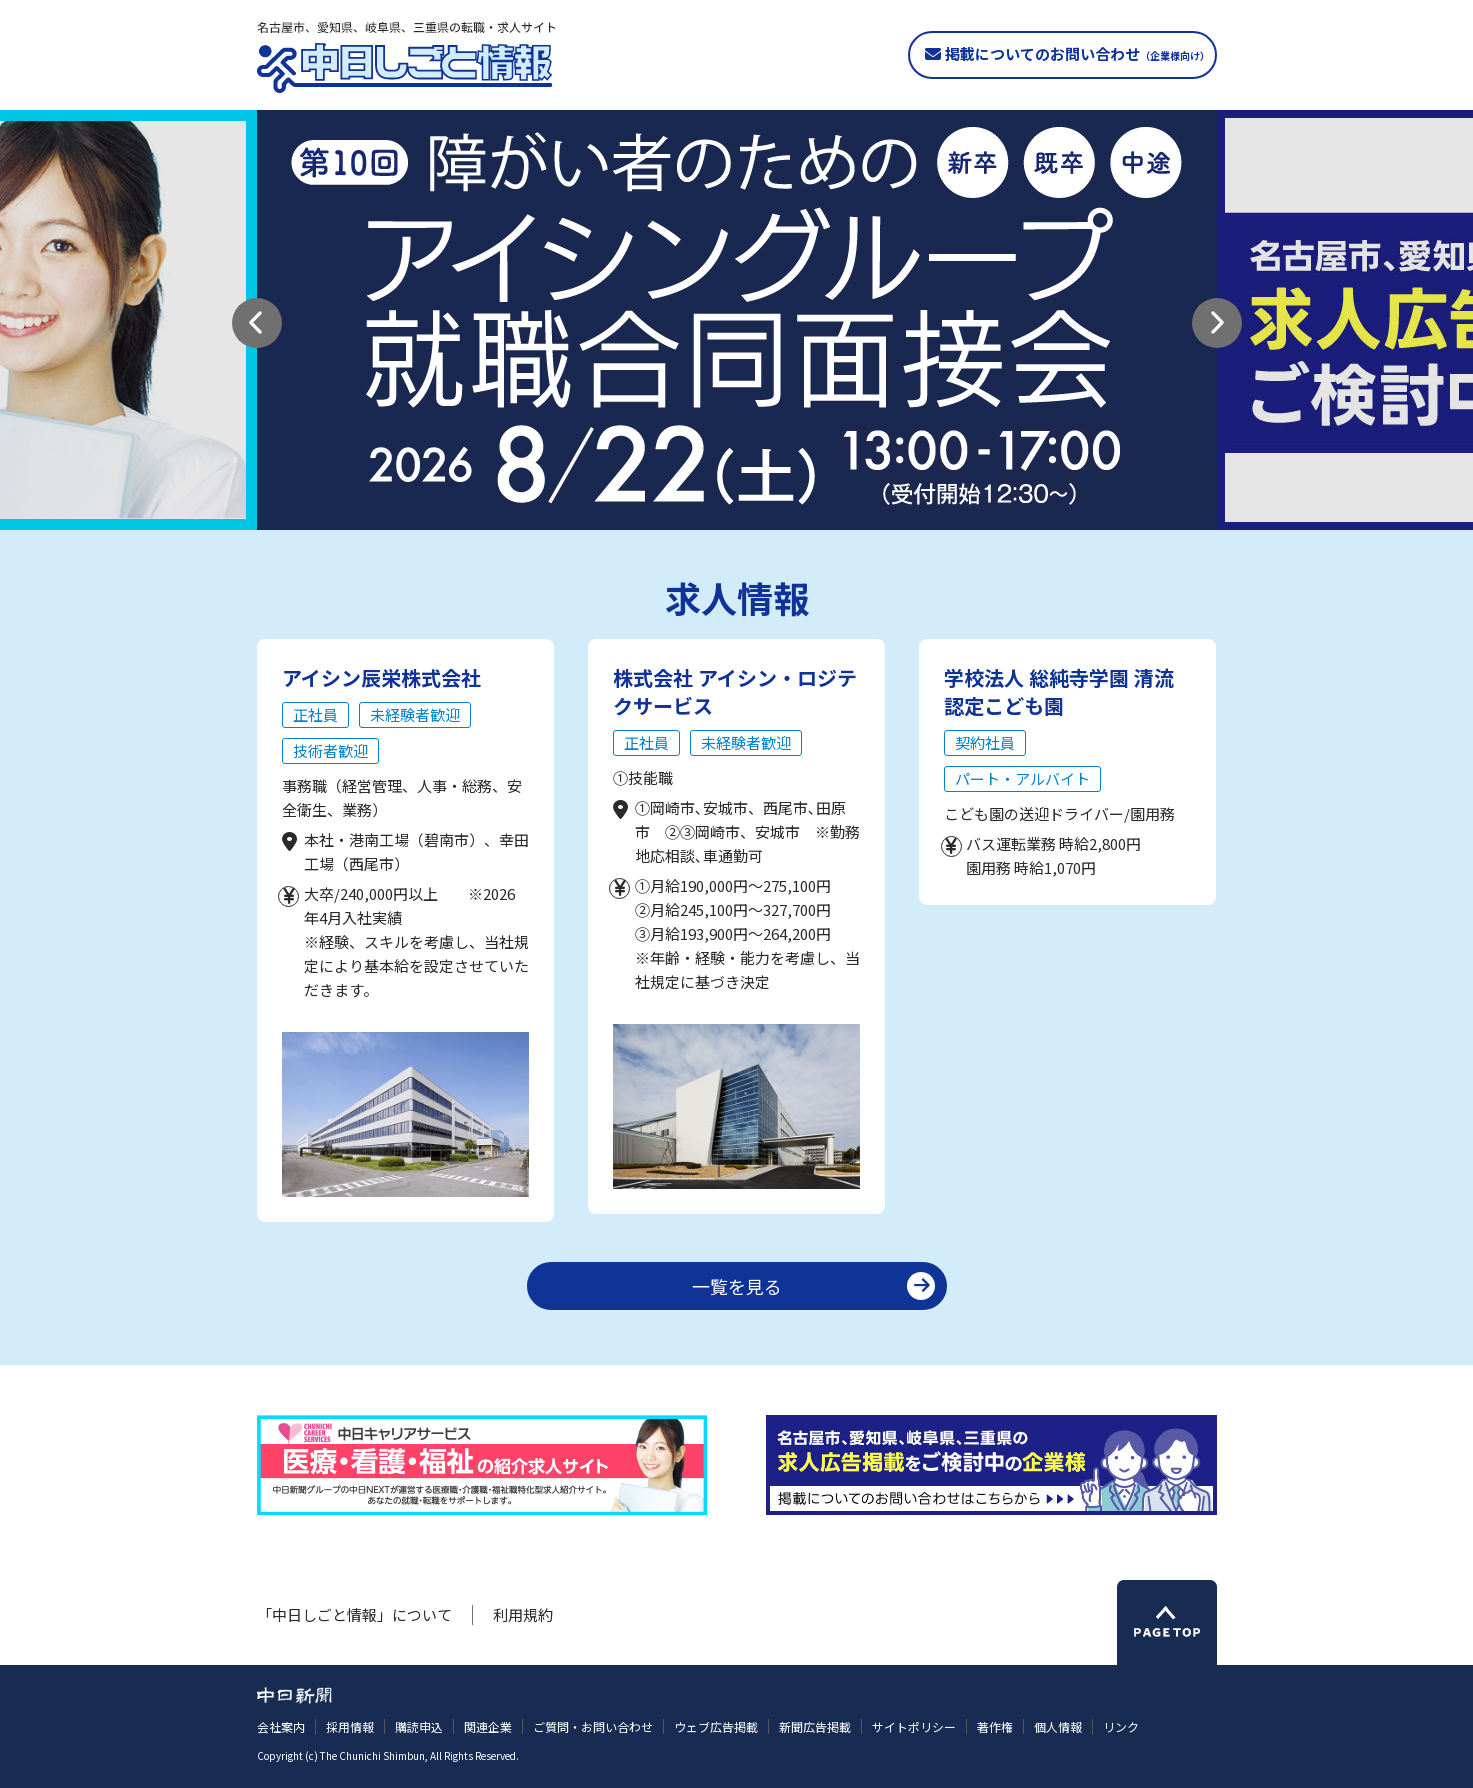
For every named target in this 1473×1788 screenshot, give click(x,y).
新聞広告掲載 (815, 1726)
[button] (257, 323)
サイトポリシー (914, 1726)
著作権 (995, 1726)
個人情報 (1058, 1726)
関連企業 (488, 1726)
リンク (1121, 1726)
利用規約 (523, 1614)
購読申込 (419, 1726)
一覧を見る (737, 1286)
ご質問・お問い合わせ (593, 1726)
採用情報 (350, 1726)
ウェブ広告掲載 (716, 1726)
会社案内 (281, 1726)
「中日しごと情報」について (354, 1614)
